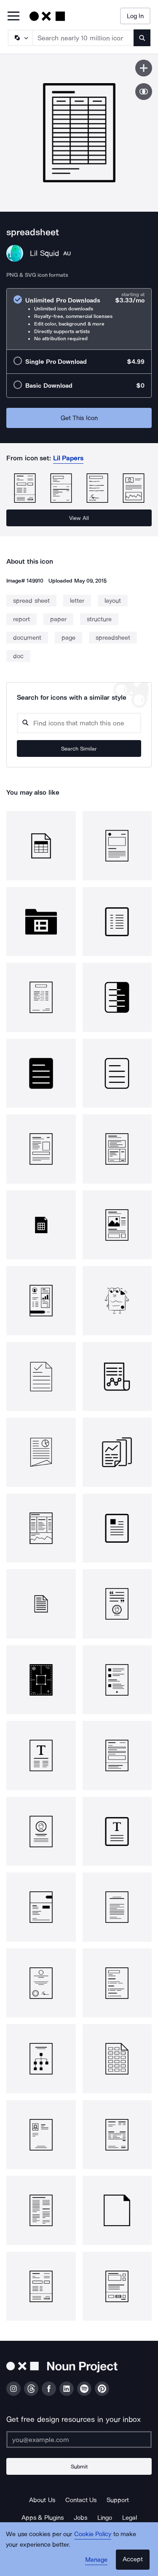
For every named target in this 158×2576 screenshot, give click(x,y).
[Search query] (79, 723)
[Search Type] (20, 37)
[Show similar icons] (143, 91)
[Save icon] (143, 68)
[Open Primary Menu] (13, 17)
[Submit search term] (142, 37)
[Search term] (83, 37)
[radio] (79, 319)
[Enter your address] (79, 2439)
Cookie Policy (93, 2534)
